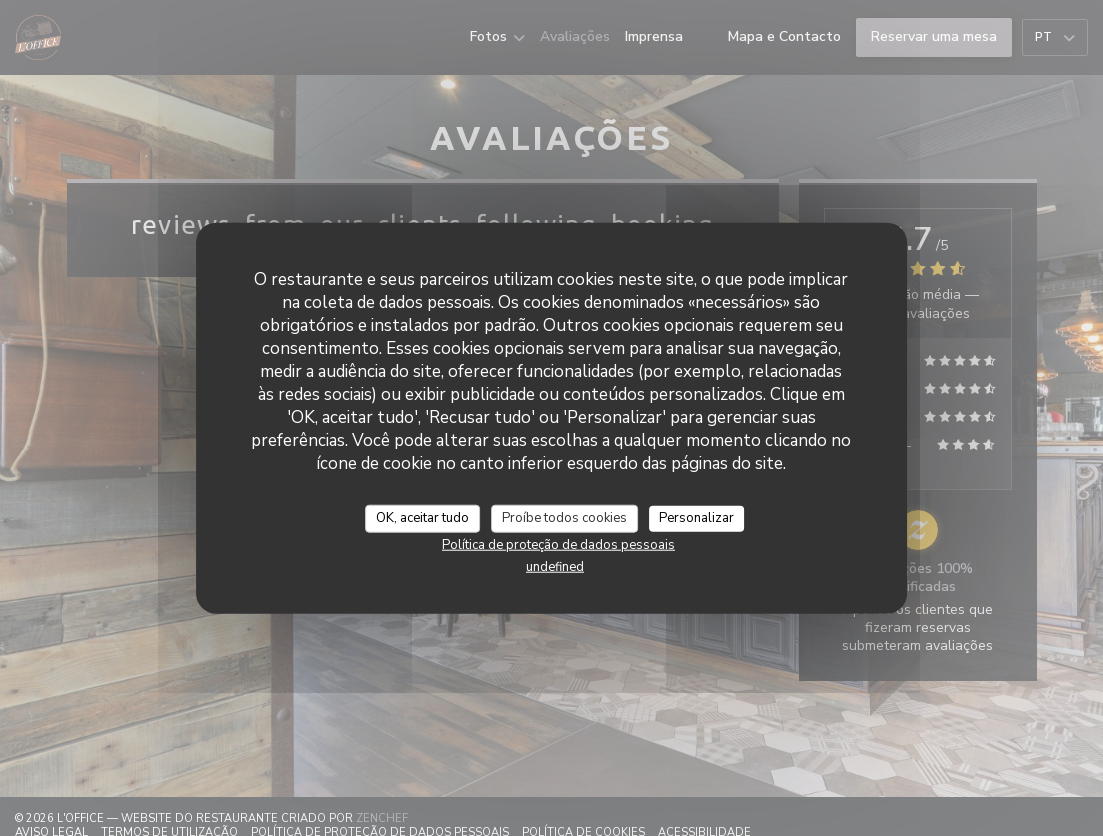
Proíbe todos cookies (564, 518)
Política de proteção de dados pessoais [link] (558, 544)
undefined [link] (555, 566)
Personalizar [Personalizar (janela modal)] (696, 518)
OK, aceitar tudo (422, 518)
